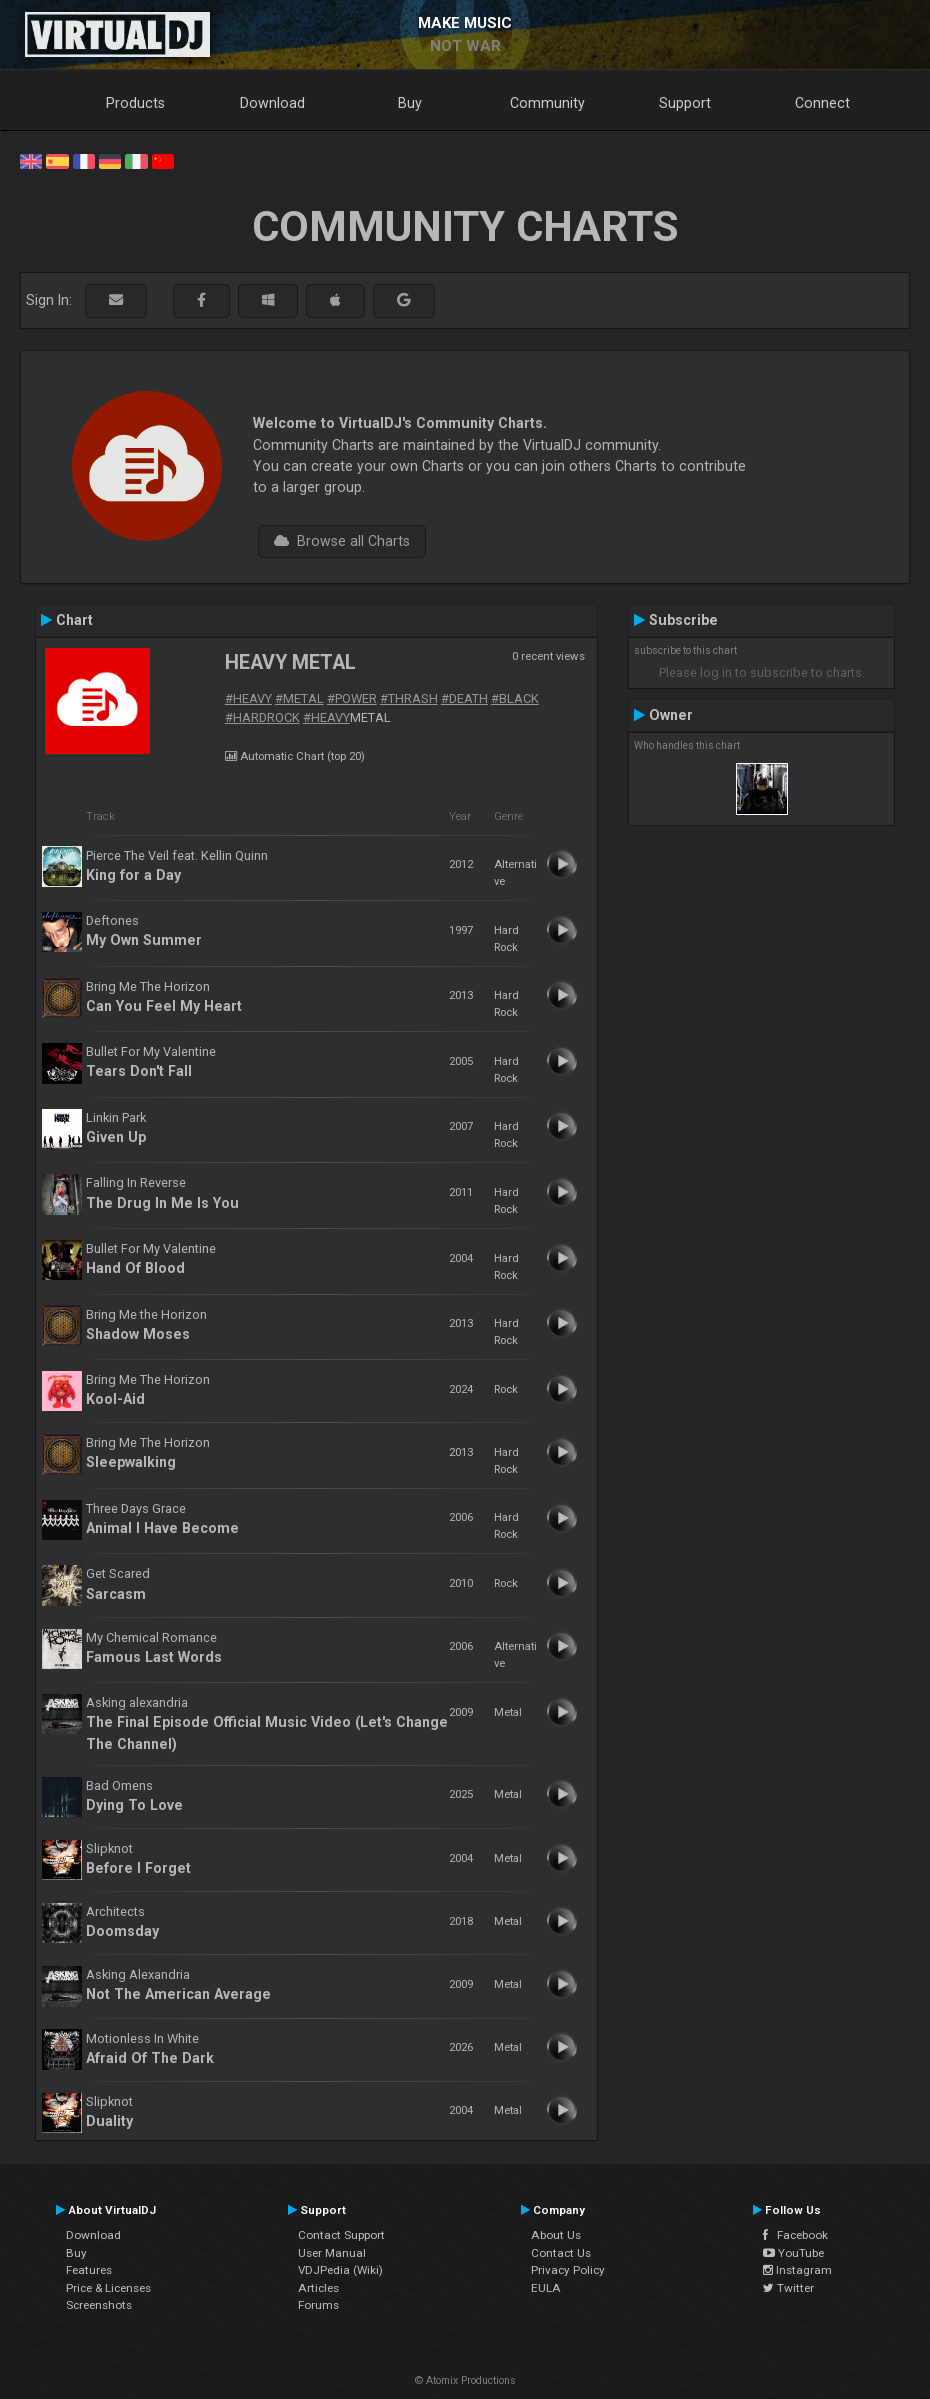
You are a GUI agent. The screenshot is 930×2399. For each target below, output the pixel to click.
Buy (410, 103)
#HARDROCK (262, 717)
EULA (546, 2288)
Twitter (788, 2288)
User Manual (332, 2253)
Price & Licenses (108, 2288)
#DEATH (464, 698)
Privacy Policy (568, 2270)
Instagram (797, 2270)
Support (685, 103)
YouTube (793, 2253)
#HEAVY (248, 698)
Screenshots (99, 2305)
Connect (822, 103)
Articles (318, 2288)
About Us (556, 2235)
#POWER (352, 698)
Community (547, 103)
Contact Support (341, 2235)
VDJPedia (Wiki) (340, 2270)
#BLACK (515, 698)
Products (135, 103)
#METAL (299, 698)
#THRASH (409, 698)
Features (89, 2270)
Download (272, 103)
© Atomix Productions (465, 2380)
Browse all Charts (342, 541)
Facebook (795, 2235)
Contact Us (561, 2253)
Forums (318, 2305)
